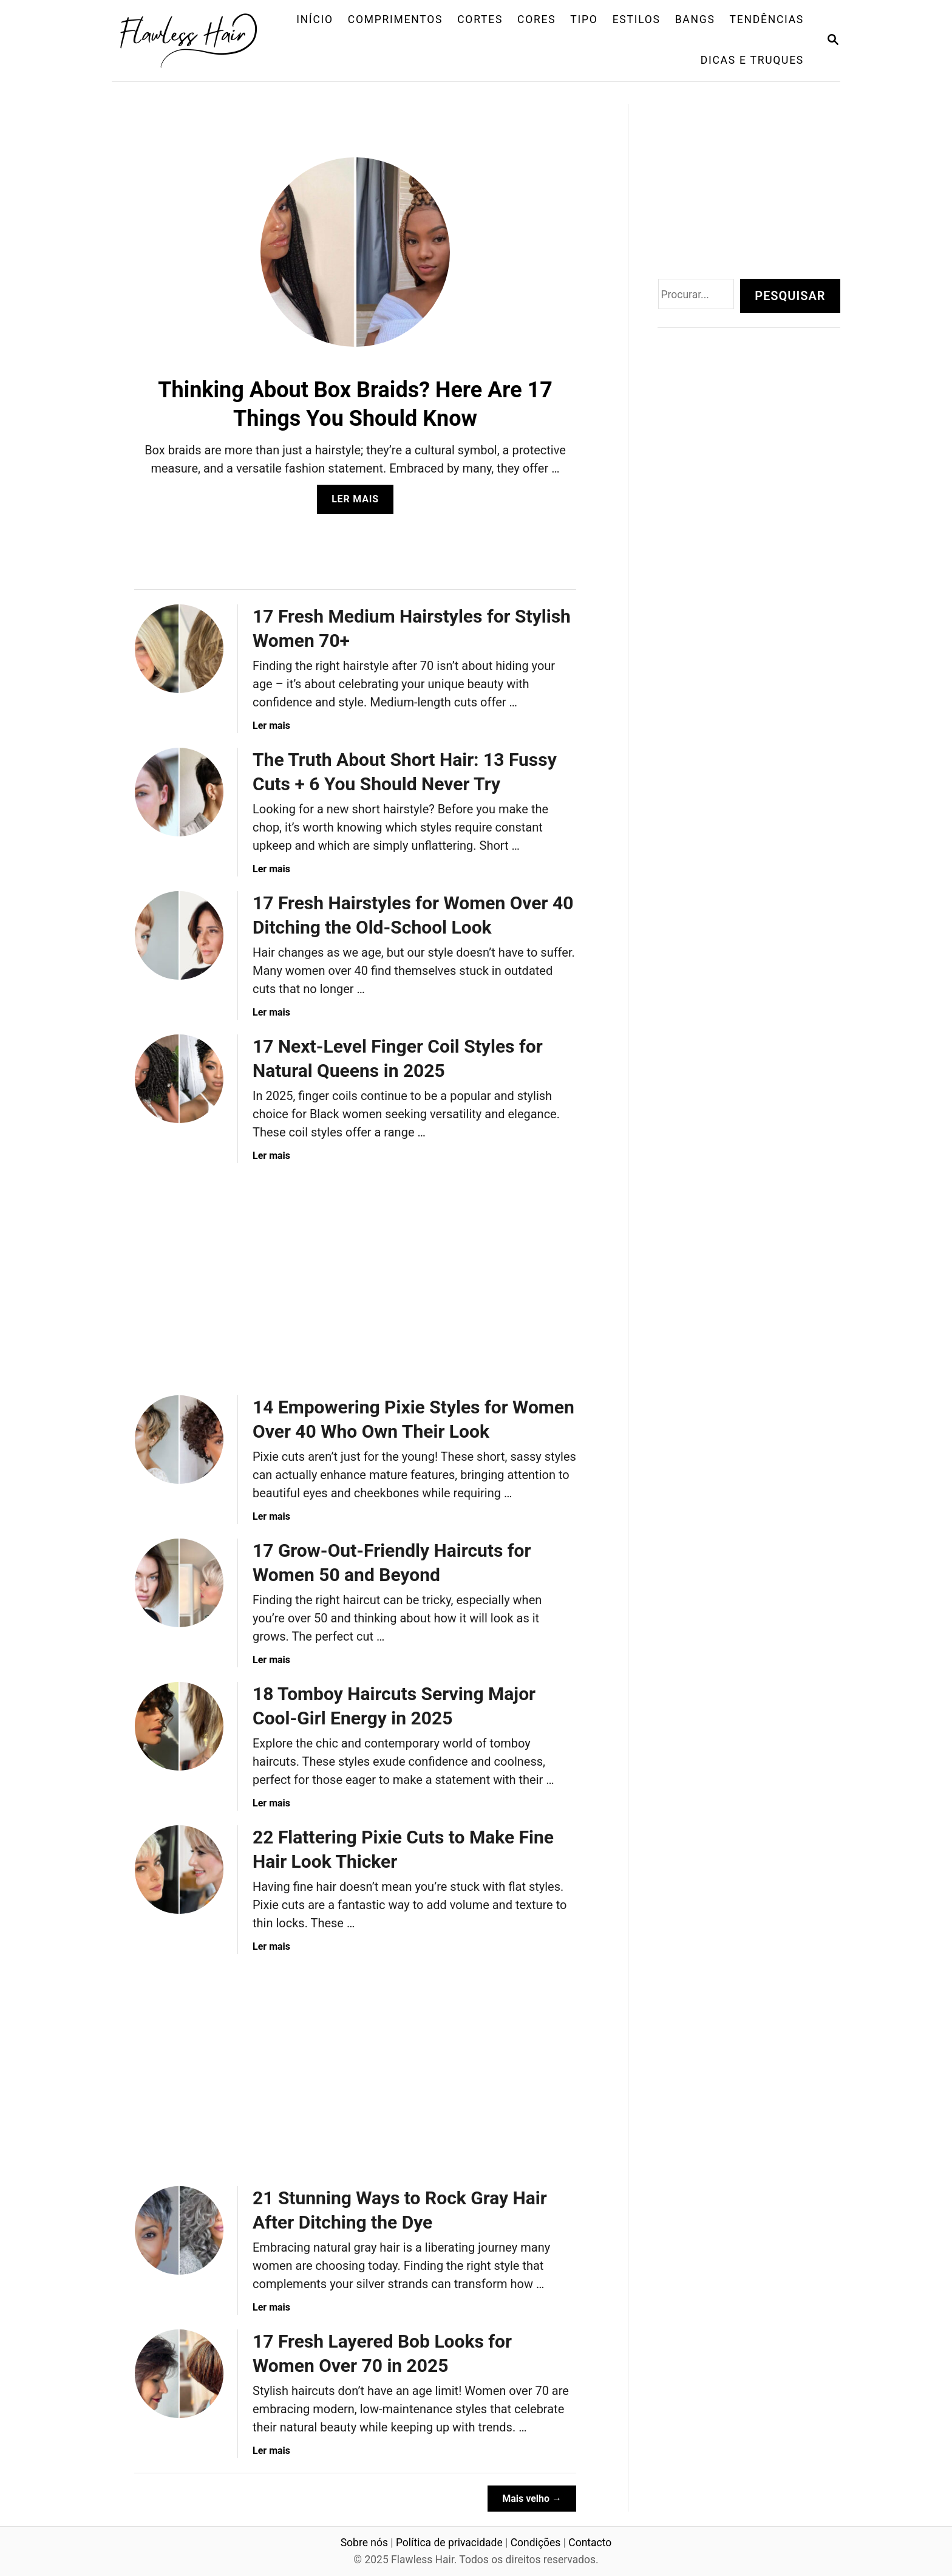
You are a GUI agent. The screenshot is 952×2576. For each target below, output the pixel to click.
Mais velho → (532, 2498)
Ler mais (359, 502)
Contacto (589, 2543)
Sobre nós (364, 2543)
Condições (536, 2543)
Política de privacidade (449, 2543)
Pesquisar (790, 296)
